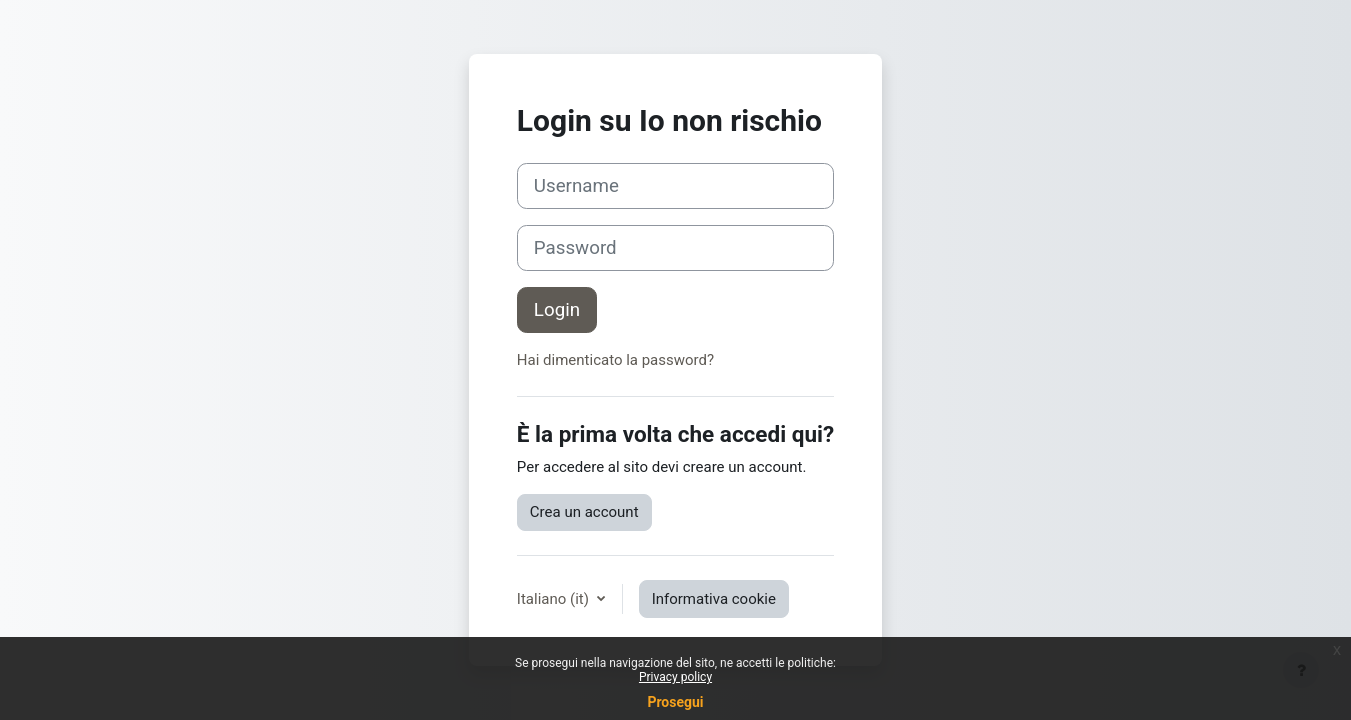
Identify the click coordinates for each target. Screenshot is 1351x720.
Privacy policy (675, 677)
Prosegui (675, 702)
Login (557, 310)
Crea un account (584, 512)
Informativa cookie (714, 599)
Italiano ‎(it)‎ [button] (555, 599)
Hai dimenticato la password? (615, 360)
